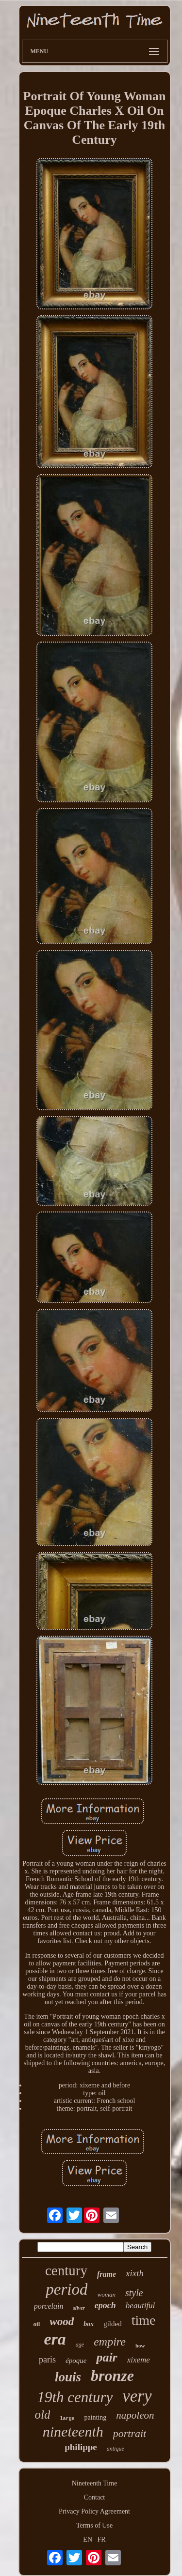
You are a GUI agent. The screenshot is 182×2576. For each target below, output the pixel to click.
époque (76, 2360)
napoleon (135, 2415)
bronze (112, 2375)
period (66, 2289)
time (144, 2320)
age (80, 2344)
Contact (94, 2497)
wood (62, 2321)
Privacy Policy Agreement (94, 2511)
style (134, 2292)
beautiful (140, 2305)
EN (87, 2539)
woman (106, 2294)
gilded (112, 2324)
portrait (129, 2433)
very (136, 2396)
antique (115, 2448)
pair (106, 2357)
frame (106, 2274)
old (42, 2414)
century (66, 2270)
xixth (135, 2273)
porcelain (49, 2306)
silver (78, 2308)
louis (68, 2377)
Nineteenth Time (94, 2483)
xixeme (138, 2359)
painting (95, 2417)
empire (110, 2341)
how (140, 2345)
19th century (75, 2397)
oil (36, 2324)
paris (47, 2359)
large (67, 2419)
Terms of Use (94, 2525)
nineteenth (73, 2431)
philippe (81, 2447)
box (88, 2324)
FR (102, 2539)
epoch (105, 2305)
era (55, 2339)
